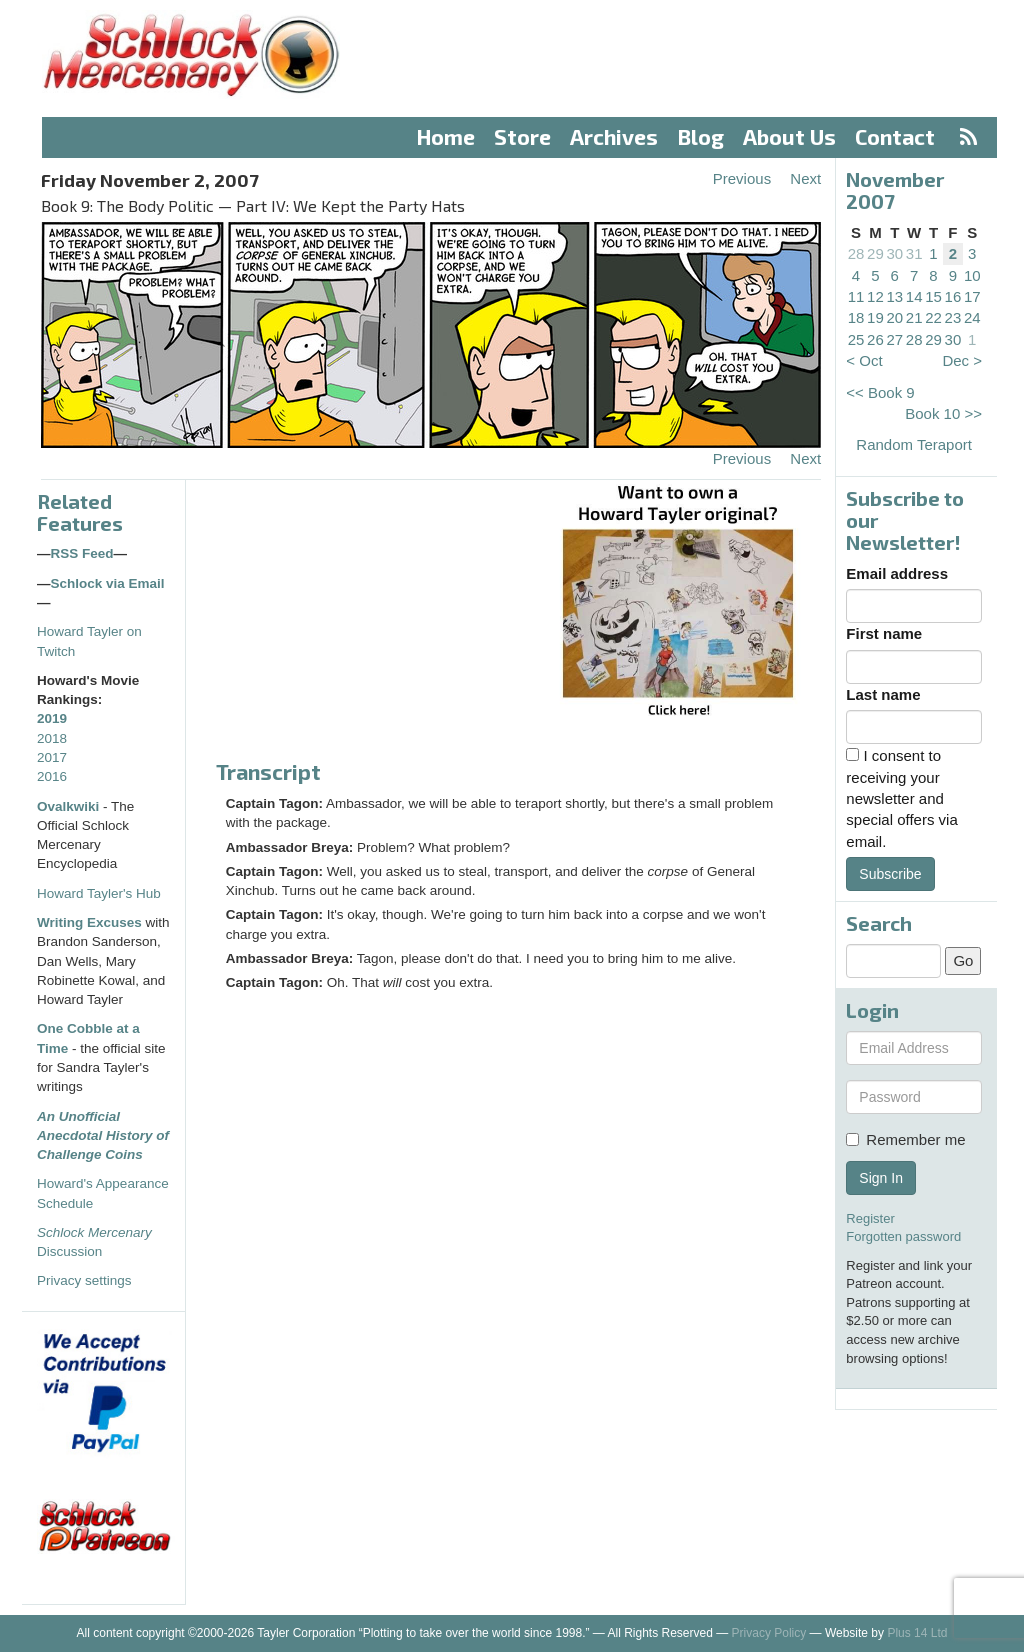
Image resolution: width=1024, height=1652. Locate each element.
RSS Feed (82, 553)
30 (894, 253)
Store (522, 136)
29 (875, 253)
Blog (701, 136)
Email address (897, 573)
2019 (52, 718)
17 (972, 296)
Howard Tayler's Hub (99, 893)
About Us (789, 136)
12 (875, 296)
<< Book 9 (880, 392)
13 (894, 296)
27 (894, 339)
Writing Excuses (89, 922)
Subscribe (890, 874)
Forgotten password (903, 1236)
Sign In (881, 1178)
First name (884, 633)
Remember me (905, 1139)
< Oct (864, 360)
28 (856, 253)
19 (875, 317)
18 (856, 317)
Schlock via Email (108, 583)
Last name (883, 694)
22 (933, 317)
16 (953, 296)
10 (972, 275)
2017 (52, 757)
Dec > (962, 360)
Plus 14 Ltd (917, 1633)
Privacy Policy (769, 1633)
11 (856, 296)
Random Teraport (914, 444)
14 (914, 296)
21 (914, 317)
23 (953, 317)
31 (914, 253)
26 (875, 339)
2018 (52, 738)
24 (972, 317)
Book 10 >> (943, 413)
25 (856, 339)
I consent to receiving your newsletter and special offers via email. (901, 798)
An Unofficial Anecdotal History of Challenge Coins (103, 1136)
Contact (895, 136)
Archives (614, 136)
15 (933, 296)
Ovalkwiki (70, 806)
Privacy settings (84, 1280)
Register (870, 1218)
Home (446, 136)
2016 (52, 776)
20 (894, 317)
